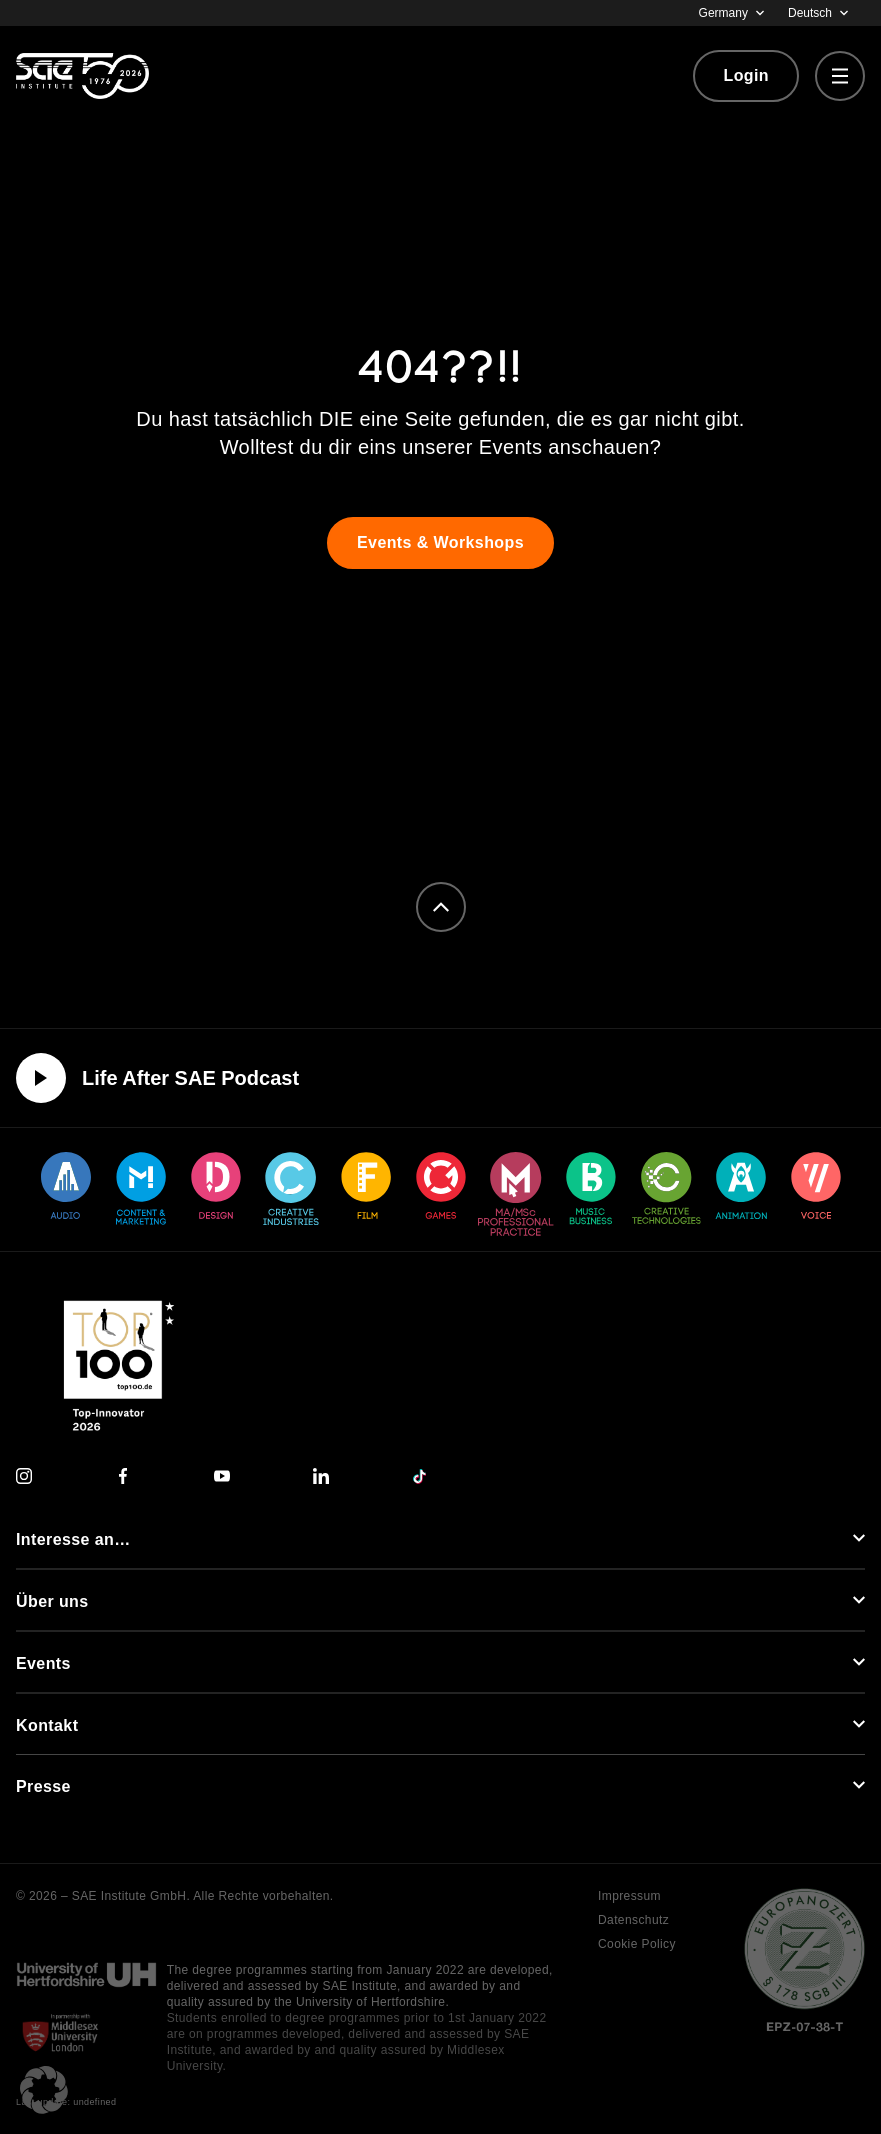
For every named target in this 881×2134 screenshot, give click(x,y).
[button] (44, 2090)
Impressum (629, 1896)
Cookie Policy (637, 1944)
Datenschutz (633, 1920)
